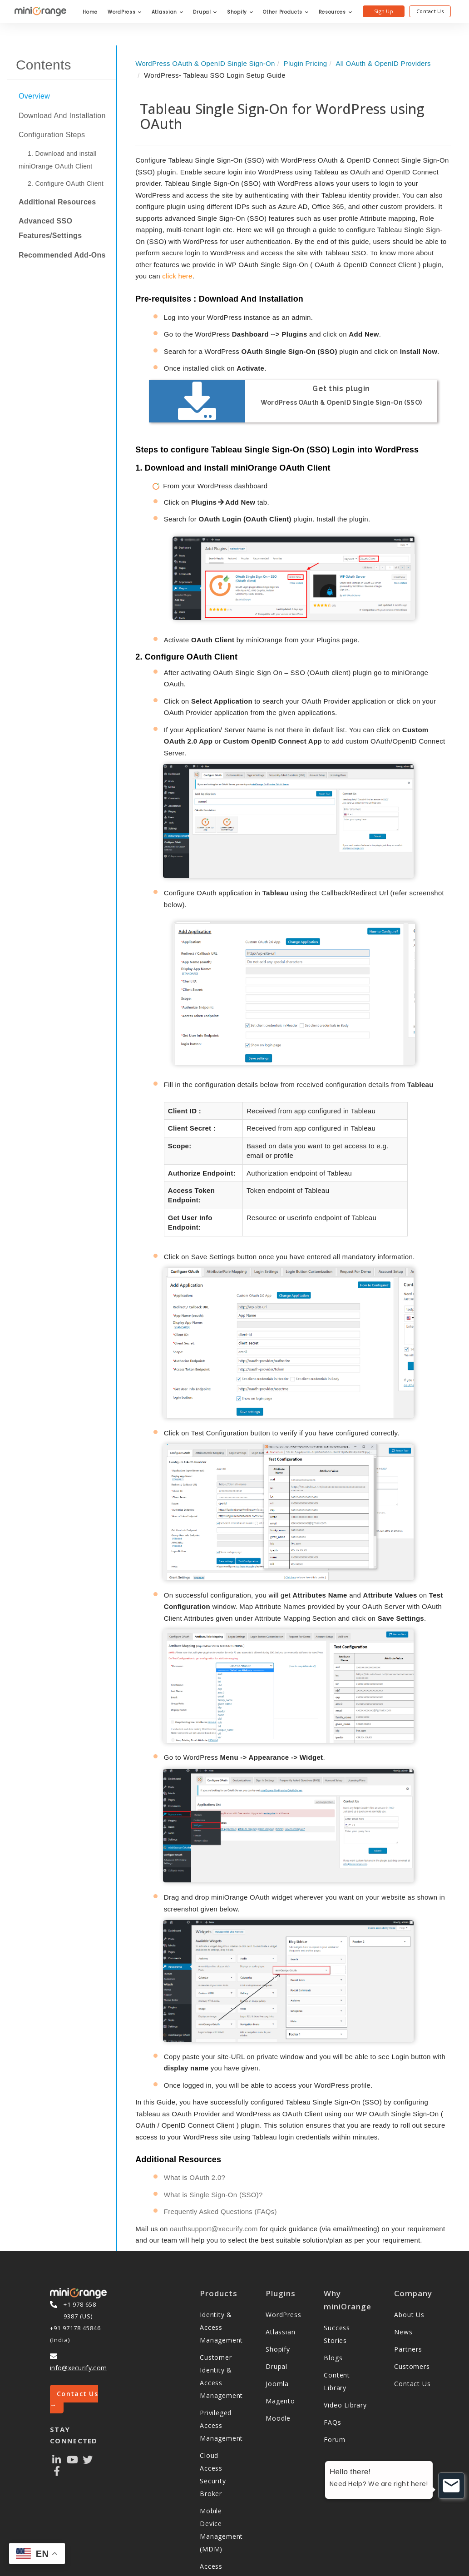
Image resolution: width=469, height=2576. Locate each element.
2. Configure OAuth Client (66, 183)
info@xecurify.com (78, 2316)
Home (90, 12)
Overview (34, 96)
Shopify (240, 12)
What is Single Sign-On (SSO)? (213, 2144)
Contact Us (430, 11)
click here (177, 276)
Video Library (345, 2353)
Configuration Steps (52, 135)
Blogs (333, 2306)
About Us (409, 2263)
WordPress (125, 12)
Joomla (277, 2332)
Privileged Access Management (221, 2375)
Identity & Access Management (221, 2276)
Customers (412, 2315)
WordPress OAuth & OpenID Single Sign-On (205, 63)
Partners (408, 2298)
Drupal (205, 12)
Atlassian (167, 12)
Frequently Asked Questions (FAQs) (220, 2160)
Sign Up (383, 11)
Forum (334, 2388)
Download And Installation (62, 115)
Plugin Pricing (305, 63)
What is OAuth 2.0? (194, 2126)
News (403, 2281)
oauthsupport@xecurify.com (213, 2178)
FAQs (332, 2371)
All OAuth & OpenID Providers (383, 63)
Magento (280, 2350)
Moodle (278, 2367)
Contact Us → (74, 2348)
